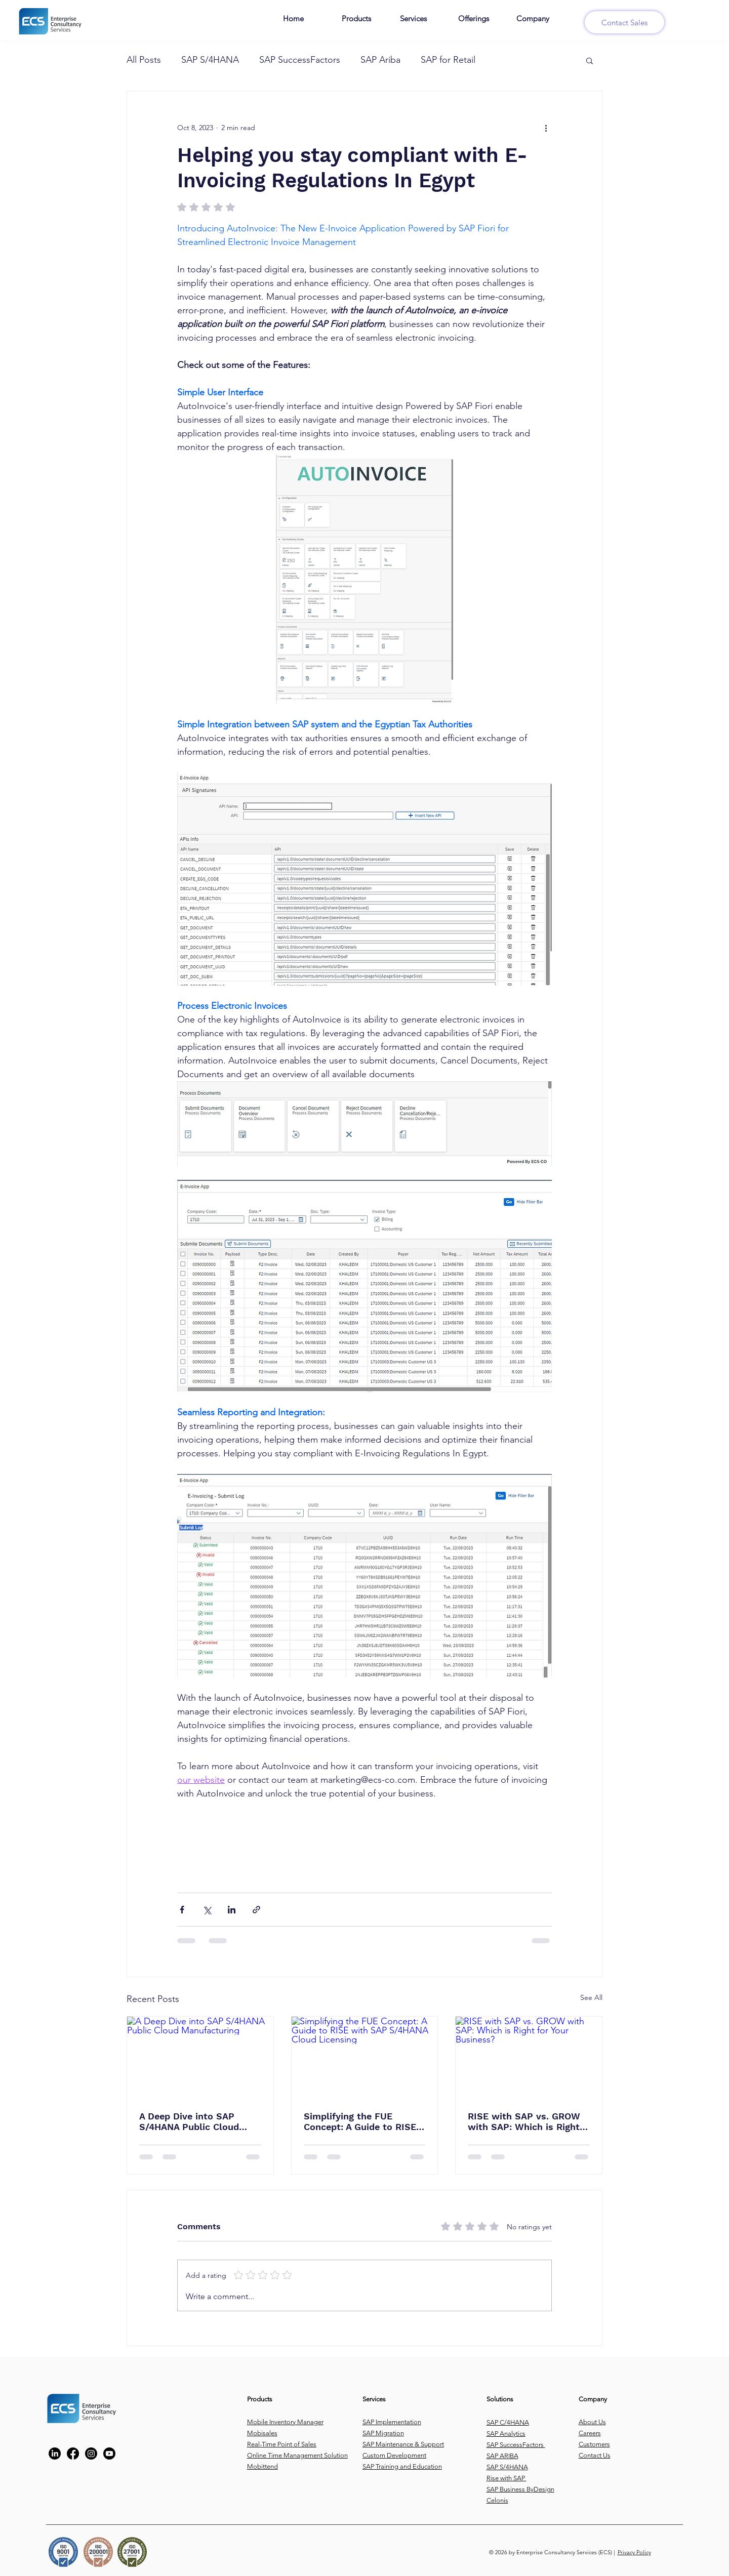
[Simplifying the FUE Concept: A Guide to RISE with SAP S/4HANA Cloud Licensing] (365, 2058)
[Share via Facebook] (182, 1909)
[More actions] (546, 127)
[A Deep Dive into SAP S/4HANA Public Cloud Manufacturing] (200, 2058)
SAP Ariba (380, 59)
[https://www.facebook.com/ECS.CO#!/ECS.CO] (73, 2453)
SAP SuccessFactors (299, 59)
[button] (589, 60)
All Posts (144, 59)
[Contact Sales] (624, 22)
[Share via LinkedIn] (231, 1909)
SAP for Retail (448, 59)
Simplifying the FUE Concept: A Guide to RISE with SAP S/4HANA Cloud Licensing (360, 2121)
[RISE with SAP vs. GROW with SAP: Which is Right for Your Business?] (529, 2058)
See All (591, 1997)
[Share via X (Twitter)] (207, 1909)
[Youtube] (109, 2453)
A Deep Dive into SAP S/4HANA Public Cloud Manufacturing (189, 2121)
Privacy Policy (634, 2552)
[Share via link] (256, 1909)
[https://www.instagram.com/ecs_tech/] (91, 2453)
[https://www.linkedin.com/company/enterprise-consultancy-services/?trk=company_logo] (55, 2453)
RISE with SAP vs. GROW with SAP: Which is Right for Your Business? (524, 2121)
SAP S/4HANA (210, 59)
